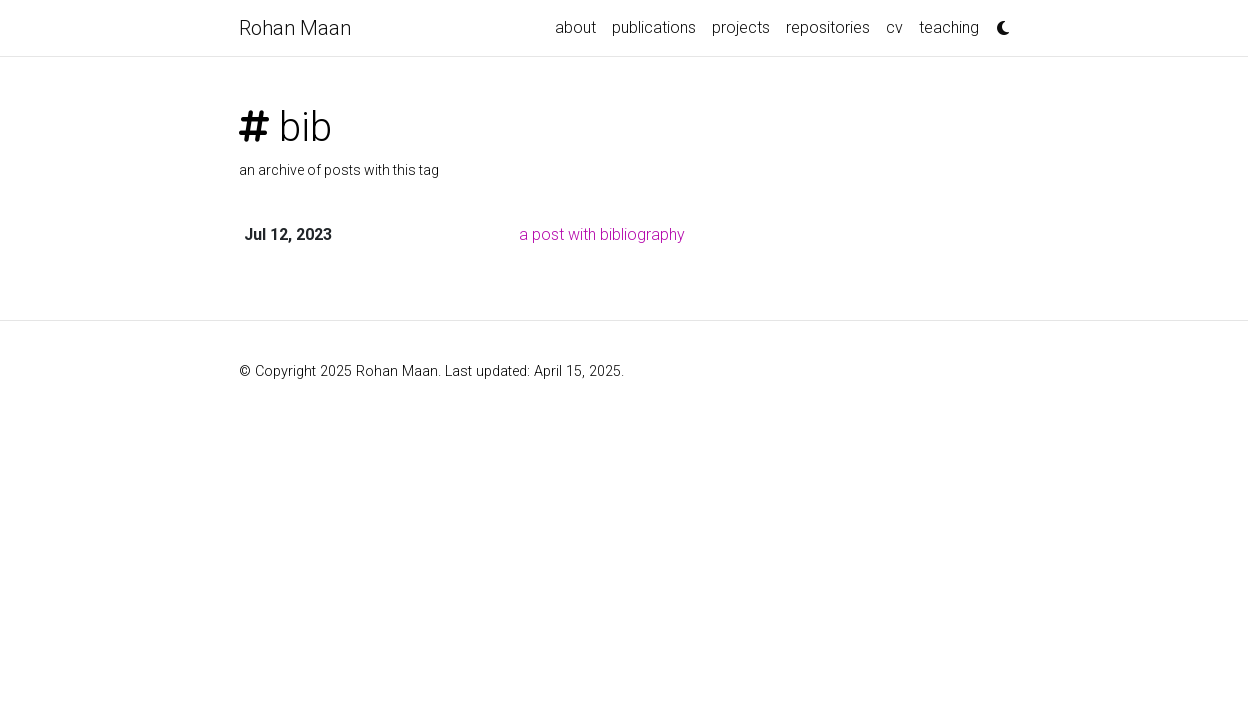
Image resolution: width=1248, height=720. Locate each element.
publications (654, 27)
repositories (828, 27)
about (575, 27)
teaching (949, 27)
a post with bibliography (602, 234)
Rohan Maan (295, 28)
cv (894, 27)
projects (741, 27)
